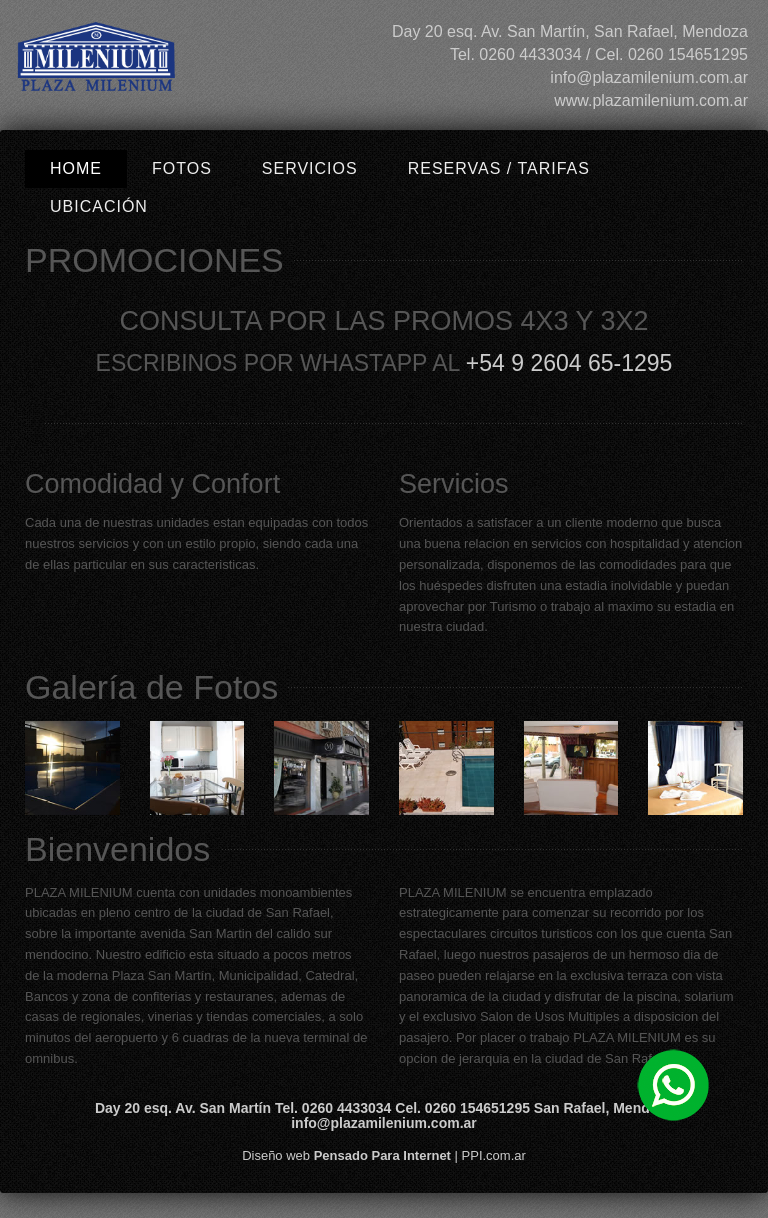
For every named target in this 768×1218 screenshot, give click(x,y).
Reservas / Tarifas (499, 168)
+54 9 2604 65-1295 (569, 363)
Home (76, 168)
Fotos (182, 168)
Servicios (310, 168)
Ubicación (99, 206)
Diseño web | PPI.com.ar (384, 1155)
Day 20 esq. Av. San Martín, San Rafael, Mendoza (570, 31)
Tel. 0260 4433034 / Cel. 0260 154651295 (599, 54)
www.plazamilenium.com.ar (651, 100)
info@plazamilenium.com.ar (649, 77)
